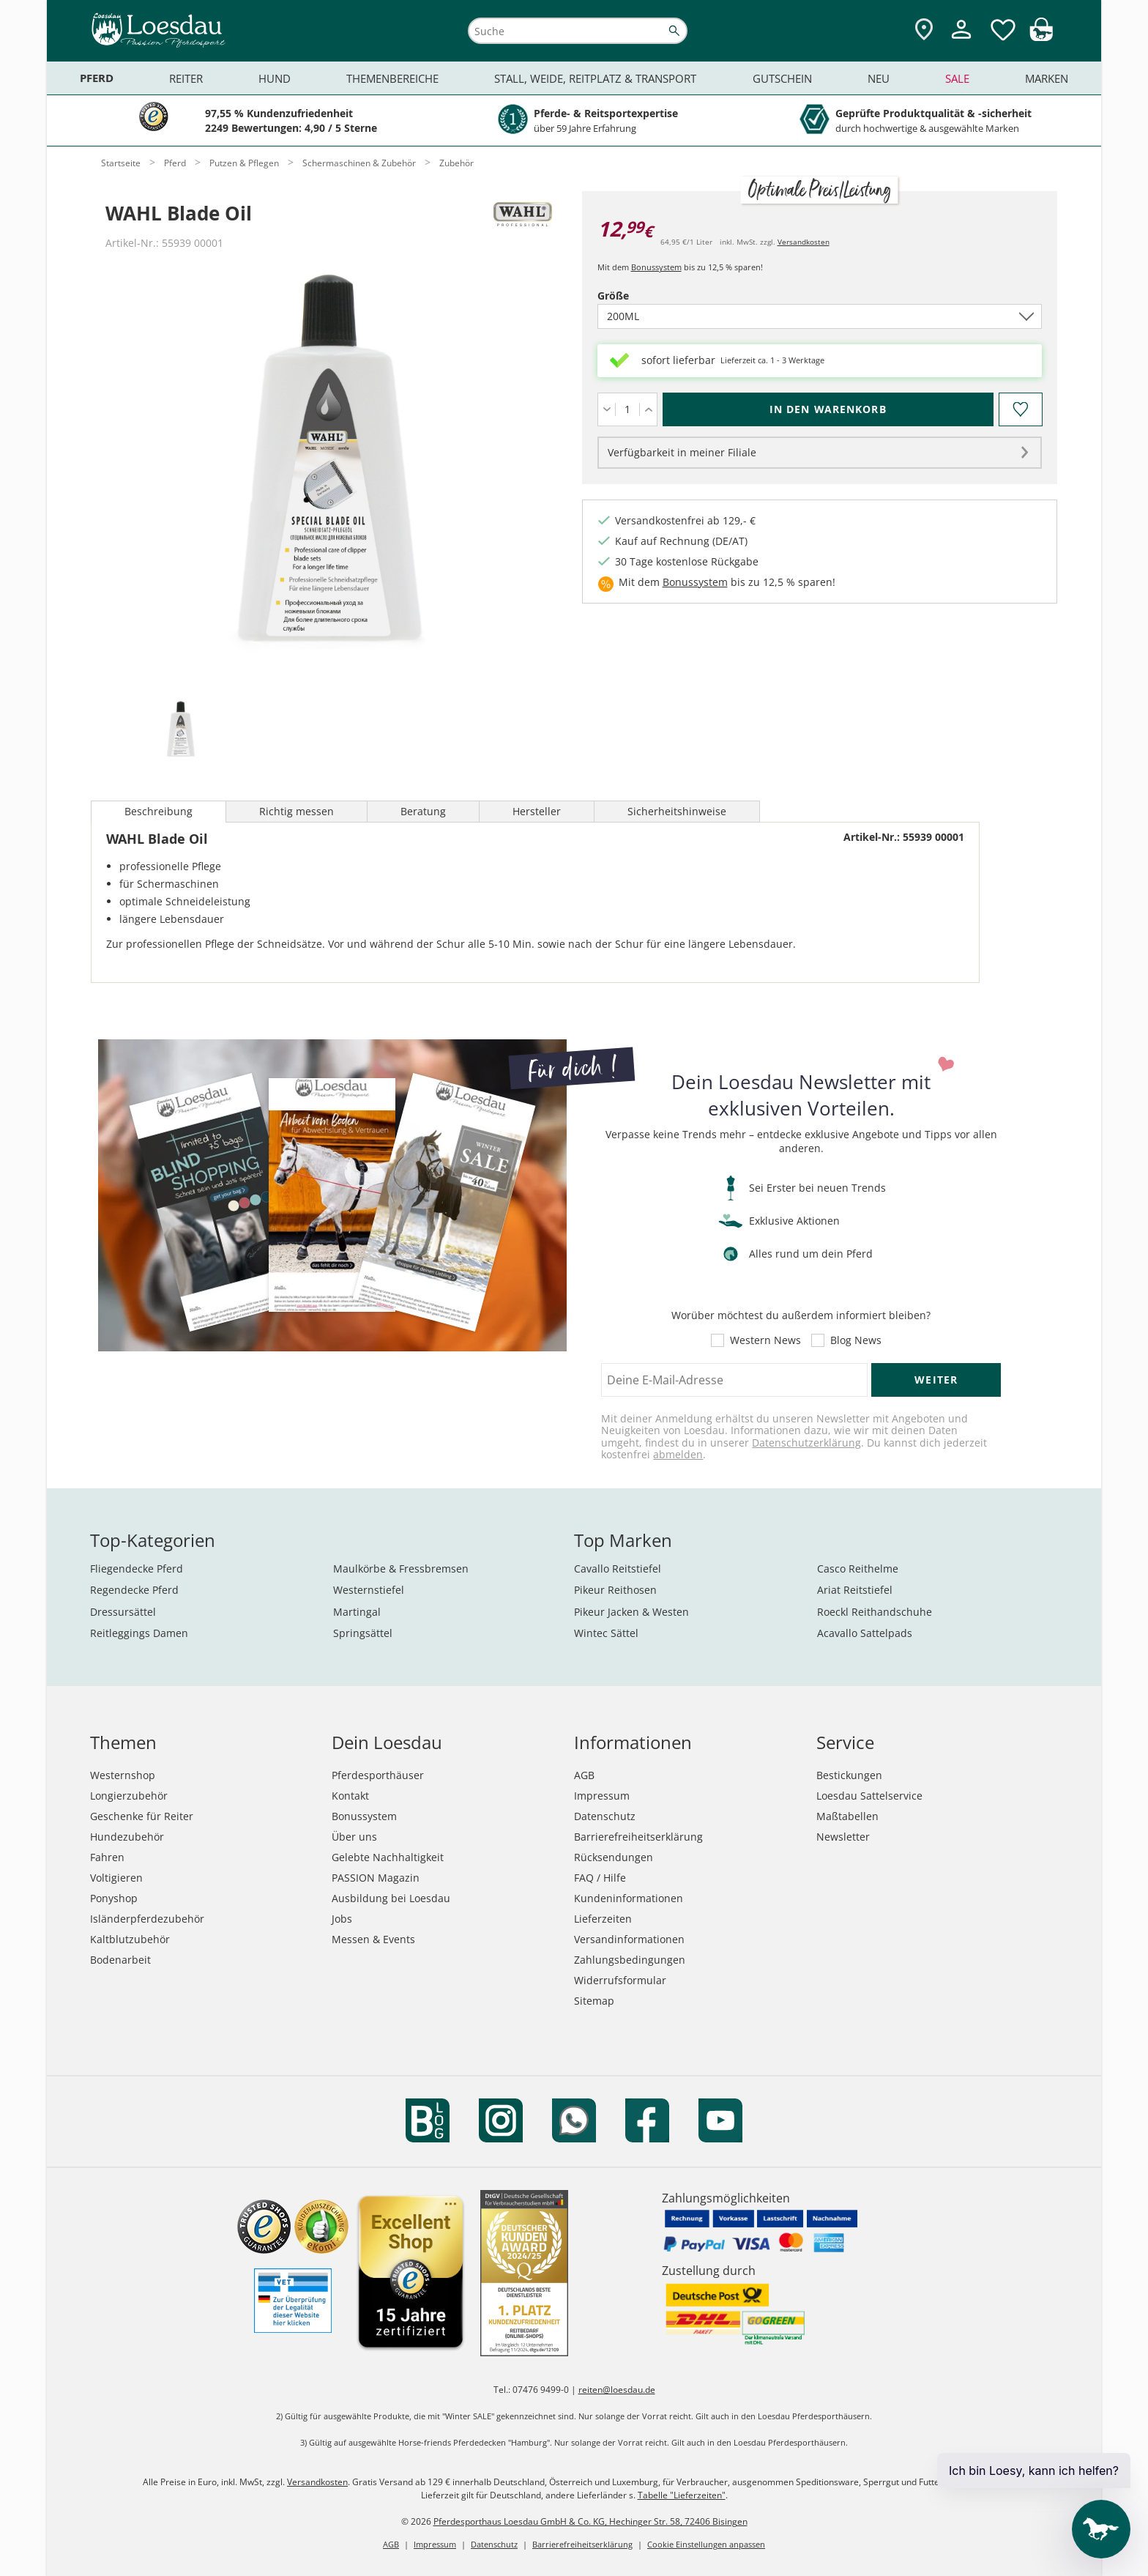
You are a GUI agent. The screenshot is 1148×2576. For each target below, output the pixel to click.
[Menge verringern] (606, 409)
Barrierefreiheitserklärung (638, 1837)
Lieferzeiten (603, 1919)
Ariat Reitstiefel (854, 1590)
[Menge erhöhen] (648, 409)
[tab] (180, 731)
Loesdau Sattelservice (869, 1796)
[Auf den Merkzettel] (1020, 409)
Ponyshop (114, 1898)
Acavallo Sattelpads (864, 1633)
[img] (1041, 37)
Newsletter (843, 1837)
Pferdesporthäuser (378, 1775)
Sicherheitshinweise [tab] (676, 811)
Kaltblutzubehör (130, 1939)
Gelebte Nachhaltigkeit (388, 1857)
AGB (584, 1775)
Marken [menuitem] (1046, 78)
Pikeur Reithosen (615, 1590)
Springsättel (362, 1633)
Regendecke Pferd (134, 1590)
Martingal (357, 1612)
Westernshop (122, 1775)
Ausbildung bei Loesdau (391, 1898)
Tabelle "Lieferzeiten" (682, 2495)
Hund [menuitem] (274, 78)
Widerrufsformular (620, 1980)
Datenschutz (605, 1816)
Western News (765, 1340)
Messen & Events (373, 1939)
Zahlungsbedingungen (629, 1960)
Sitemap (594, 2001)
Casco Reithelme (857, 1568)
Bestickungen (849, 1775)
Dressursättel (123, 1612)
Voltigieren (116, 1878)
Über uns (354, 1837)
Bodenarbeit (120, 1960)
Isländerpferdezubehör (147, 1919)
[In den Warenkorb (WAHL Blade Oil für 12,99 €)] (828, 409)
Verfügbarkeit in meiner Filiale (682, 452)
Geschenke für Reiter (141, 1816)
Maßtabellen (847, 1816)
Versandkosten (804, 242)
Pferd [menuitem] (96, 78)
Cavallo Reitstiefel (617, 1568)
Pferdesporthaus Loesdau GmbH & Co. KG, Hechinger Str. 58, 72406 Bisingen (590, 2521)
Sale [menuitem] (957, 78)
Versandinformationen (629, 1939)
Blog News (855, 1340)
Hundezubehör (127, 1837)
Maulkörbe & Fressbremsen (401, 1568)
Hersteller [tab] (536, 811)
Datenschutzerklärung (806, 1443)
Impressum (602, 1796)
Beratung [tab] (423, 811)
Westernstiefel (368, 1590)
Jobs (342, 1919)
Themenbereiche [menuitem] (392, 78)
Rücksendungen (613, 1857)
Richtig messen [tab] (296, 811)
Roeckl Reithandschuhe (874, 1612)
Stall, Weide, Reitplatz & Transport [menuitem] (595, 78)
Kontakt (350, 1796)
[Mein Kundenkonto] (961, 41)
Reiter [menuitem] (186, 78)
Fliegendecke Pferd (136, 1568)
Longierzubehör (129, 1796)
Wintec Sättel (606, 1633)
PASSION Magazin (376, 1878)
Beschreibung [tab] (158, 811)
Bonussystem (656, 266)
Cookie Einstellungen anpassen (706, 2544)
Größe (638, 295)
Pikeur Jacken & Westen (631, 1612)
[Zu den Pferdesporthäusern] (924, 30)
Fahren (107, 1857)
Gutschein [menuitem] (782, 78)
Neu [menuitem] (879, 78)
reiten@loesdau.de (616, 2389)
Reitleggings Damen (139, 1633)
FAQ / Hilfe (600, 1878)
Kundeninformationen (628, 1898)
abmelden (678, 1454)
